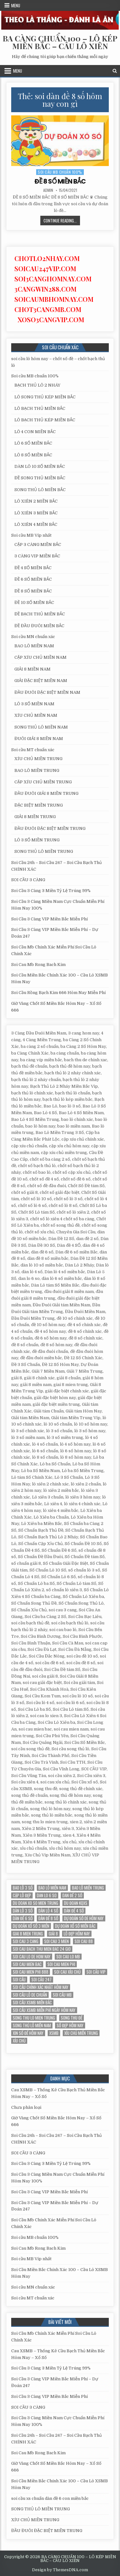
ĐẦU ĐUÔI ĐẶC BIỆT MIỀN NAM (47, 692)
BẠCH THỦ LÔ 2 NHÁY (37, 385)
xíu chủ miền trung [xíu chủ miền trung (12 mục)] (81, 2033)
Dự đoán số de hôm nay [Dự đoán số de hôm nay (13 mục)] (84, 1918)
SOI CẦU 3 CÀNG (28, 879)
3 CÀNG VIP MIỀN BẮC (37, 556)
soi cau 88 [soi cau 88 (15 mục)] (84, 1941)
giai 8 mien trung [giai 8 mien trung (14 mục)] (28, 1934)
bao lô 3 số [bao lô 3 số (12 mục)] (23, 1888)
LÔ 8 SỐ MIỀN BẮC (33, 455)
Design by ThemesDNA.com (60, 2570)
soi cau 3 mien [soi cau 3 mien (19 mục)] (56, 1941)
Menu (15, 5)
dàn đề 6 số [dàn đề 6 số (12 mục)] (23, 1918)
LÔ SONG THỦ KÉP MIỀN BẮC (45, 397)
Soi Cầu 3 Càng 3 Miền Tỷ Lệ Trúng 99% (51, 890)
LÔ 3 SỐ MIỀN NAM (34, 703)
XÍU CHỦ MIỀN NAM (35, 715)
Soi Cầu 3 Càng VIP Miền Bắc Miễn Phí (49, 919)
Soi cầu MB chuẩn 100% (60, 172)
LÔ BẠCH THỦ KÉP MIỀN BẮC (44, 419)
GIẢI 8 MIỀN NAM (32, 669)
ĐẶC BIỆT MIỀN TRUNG (38, 805)
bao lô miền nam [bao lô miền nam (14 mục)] (52, 1888)
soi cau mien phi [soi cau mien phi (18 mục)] (61, 1964)
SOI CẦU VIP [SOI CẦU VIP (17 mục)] (96, 1972)
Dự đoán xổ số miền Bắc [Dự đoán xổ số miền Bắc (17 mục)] (75, 1926)
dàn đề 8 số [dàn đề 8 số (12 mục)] (48, 1918)
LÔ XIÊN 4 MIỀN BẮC (35, 524)
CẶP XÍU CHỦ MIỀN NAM (40, 657)
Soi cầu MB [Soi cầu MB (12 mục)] (62, 1995)
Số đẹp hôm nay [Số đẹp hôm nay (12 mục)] (70, 2025)
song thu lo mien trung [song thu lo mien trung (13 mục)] (34, 2018)
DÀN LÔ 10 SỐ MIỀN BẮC (39, 466)
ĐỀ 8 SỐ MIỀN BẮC (60, 181)
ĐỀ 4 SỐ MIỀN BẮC (33, 567)
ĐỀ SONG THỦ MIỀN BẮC (39, 477)
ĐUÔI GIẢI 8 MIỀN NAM (38, 738)
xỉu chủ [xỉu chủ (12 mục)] (19, 2041)
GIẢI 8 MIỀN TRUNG (35, 816)
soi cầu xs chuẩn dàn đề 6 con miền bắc (50, 2498)
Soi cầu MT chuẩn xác (32, 749)
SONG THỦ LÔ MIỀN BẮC (40, 489)
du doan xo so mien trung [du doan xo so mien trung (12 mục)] (35, 1903)
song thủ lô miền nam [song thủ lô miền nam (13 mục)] (32, 2025)
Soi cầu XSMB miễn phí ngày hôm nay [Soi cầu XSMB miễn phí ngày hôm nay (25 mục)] (44, 2010)
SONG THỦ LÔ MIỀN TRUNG (43, 851)
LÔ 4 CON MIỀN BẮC (35, 431)
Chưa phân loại (26, 2107)
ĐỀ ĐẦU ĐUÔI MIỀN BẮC (39, 625)
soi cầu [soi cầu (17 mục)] (19, 1980)
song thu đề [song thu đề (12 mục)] (71, 2018)
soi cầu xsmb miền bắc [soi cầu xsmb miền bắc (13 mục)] (32, 2002)
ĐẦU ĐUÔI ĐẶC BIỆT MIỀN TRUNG (49, 828)
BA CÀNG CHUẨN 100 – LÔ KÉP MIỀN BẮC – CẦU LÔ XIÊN (60, 42)
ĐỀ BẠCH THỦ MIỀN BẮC (39, 614)
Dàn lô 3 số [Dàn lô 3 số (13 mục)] (23, 1911)
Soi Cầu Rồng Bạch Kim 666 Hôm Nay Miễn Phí (58, 992)
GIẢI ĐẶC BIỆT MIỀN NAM (40, 680)
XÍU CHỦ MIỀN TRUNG (38, 758)
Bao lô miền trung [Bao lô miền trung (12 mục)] (88, 1888)
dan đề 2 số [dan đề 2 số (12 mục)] (72, 1895)
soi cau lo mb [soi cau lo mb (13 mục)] (68, 1957)
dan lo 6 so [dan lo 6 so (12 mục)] (47, 1895)
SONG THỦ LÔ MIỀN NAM (41, 727)
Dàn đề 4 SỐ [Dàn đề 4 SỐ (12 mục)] (74, 1911)
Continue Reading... (62, 221)
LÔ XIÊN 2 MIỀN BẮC (36, 501)
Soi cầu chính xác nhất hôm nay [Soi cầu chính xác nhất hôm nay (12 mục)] (40, 1987)
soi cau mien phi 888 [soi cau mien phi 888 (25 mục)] (30, 1972)
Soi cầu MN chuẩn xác (33, 636)
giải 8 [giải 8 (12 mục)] (53, 1934)
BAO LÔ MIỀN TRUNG (36, 770)
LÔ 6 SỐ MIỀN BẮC (33, 443)
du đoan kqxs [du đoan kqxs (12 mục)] (75, 1903)
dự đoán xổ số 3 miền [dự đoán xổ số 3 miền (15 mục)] (31, 1926)
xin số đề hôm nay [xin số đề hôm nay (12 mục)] (28, 2033)
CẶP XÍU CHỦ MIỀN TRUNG (43, 782)
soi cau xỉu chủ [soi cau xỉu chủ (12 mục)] (67, 1972)
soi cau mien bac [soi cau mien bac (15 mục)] (27, 1964)
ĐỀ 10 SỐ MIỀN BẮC (34, 602)
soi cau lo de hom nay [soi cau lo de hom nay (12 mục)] (32, 1957)
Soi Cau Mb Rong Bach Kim (38, 964)
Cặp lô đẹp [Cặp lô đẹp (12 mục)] (22, 1895)
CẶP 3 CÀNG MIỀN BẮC (37, 544)
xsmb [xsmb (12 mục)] (54, 2033)
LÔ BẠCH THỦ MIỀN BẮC (39, 408)
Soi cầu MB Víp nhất (31, 535)
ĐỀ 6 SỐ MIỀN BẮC (33, 579)
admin (48, 190)
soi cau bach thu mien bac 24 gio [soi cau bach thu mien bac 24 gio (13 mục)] (42, 1949)
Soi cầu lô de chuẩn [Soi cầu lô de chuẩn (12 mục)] (30, 1995)
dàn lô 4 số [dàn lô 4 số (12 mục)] (48, 1911)
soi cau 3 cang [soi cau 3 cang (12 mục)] (25, 1941)
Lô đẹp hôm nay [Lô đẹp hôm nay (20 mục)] (77, 1934)
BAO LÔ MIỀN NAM (34, 645)
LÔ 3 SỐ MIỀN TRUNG (37, 840)
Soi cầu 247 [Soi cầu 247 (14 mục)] (41, 1980)
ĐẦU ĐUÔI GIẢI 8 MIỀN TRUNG (46, 793)
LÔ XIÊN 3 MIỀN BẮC (36, 513)
